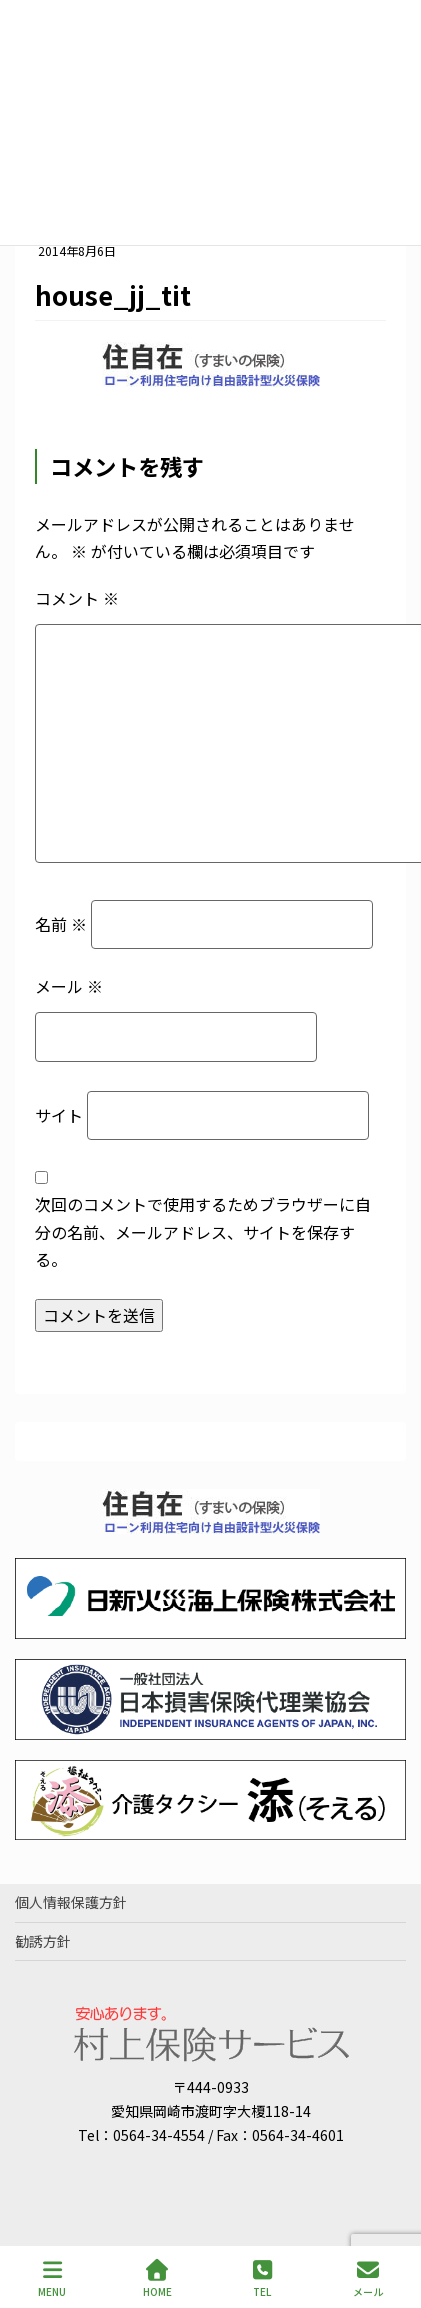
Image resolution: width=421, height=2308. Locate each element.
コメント (77, 598)
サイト (59, 1115)
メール (69, 986)
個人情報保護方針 (71, 1902)
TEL (263, 2278)
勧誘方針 (43, 1941)
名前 (61, 924)
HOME (157, 2278)
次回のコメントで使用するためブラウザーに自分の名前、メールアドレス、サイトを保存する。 (203, 1231)
